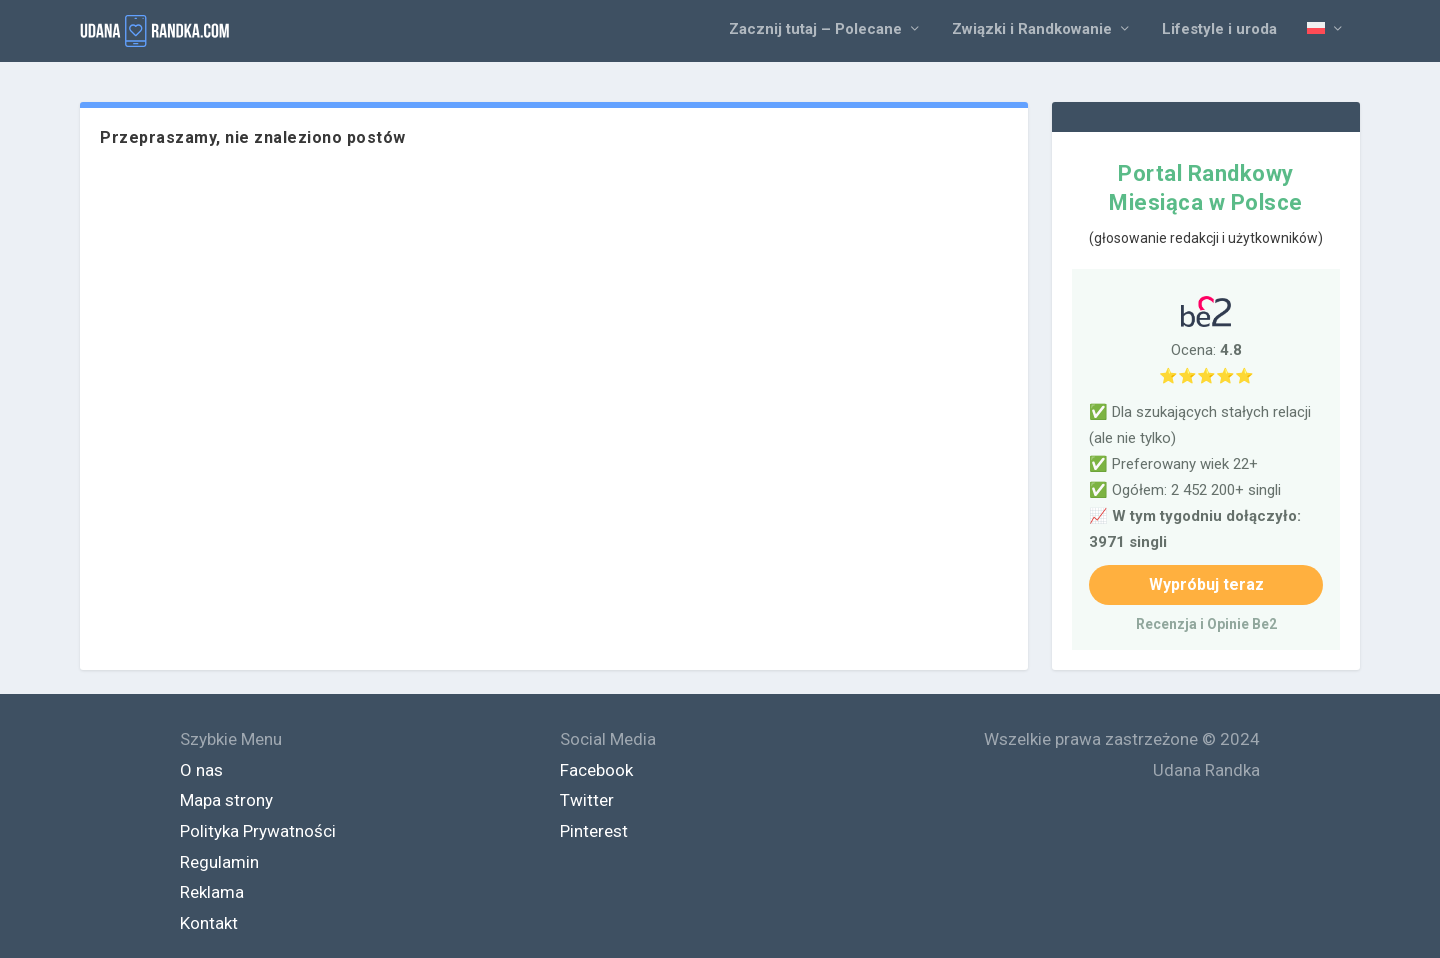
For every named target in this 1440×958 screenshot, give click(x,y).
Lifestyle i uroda (1219, 29)
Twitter (587, 800)
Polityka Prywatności (258, 831)
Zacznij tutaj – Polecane (815, 29)
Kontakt (209, 923)
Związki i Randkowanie (1032, 29)
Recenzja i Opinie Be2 (1206, 624)
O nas (201, 770)
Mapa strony (226, 800)
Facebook (596, 770)
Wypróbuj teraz (1206, 584)
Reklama (212, 892)
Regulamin (219, 862)
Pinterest (594, 831)
